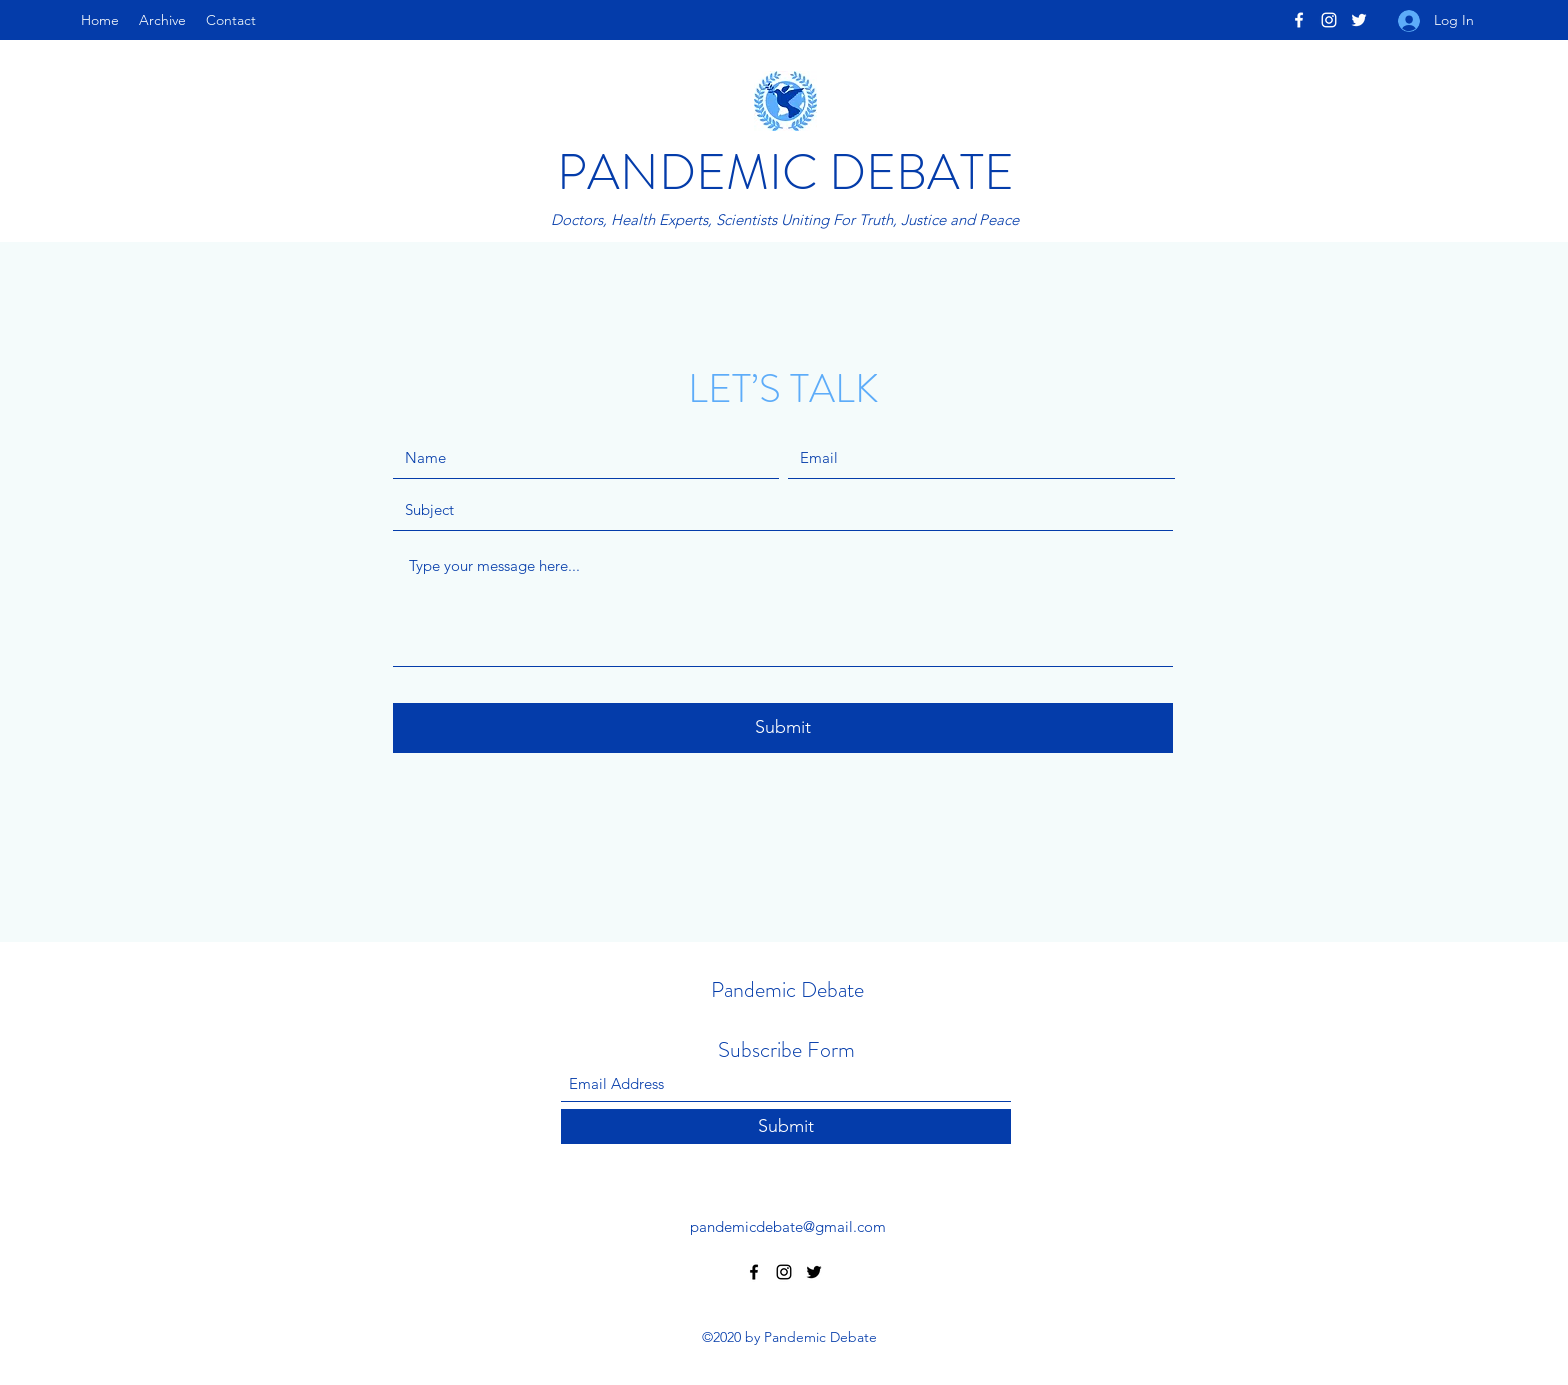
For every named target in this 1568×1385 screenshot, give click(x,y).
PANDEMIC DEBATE (785, 172)
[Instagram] (1329, 20)
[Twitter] (1359, 20)
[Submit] (783, 728)
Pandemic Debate (787, 989)
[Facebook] (1299, 20)
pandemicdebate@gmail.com (788, 1226)
